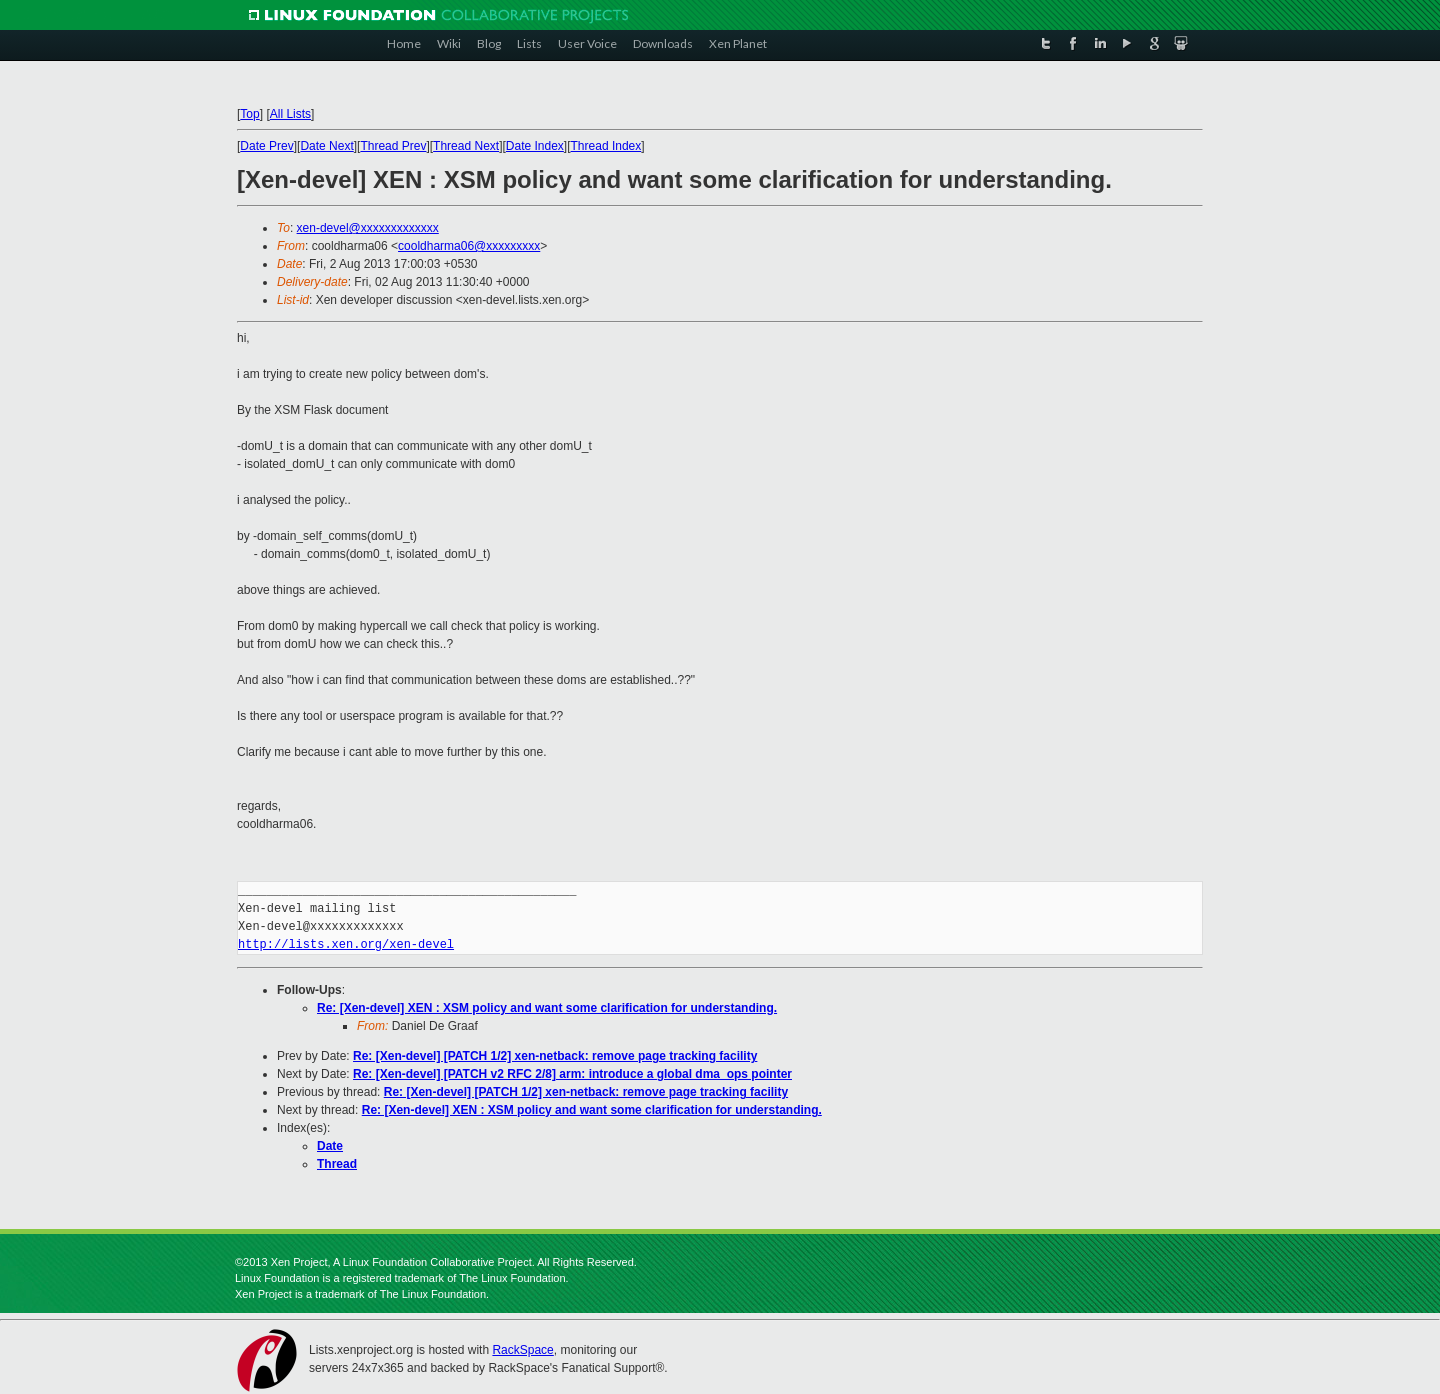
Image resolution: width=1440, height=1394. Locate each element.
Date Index (535, 146)
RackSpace (522, 1350)
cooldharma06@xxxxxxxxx (469, 246)
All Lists (290, 114)
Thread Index (606, 146)
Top (249, 114)
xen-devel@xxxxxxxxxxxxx (368, 228)
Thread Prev (393, 146)
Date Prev (266, 146)
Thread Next (466, 146)
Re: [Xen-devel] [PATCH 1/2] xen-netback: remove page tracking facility (555, 1056)
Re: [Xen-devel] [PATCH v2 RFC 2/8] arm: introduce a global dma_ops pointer (572, 1074)
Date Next (326, 146)
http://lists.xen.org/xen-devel (346, 944)
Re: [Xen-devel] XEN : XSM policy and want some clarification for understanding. (547, 1008)
